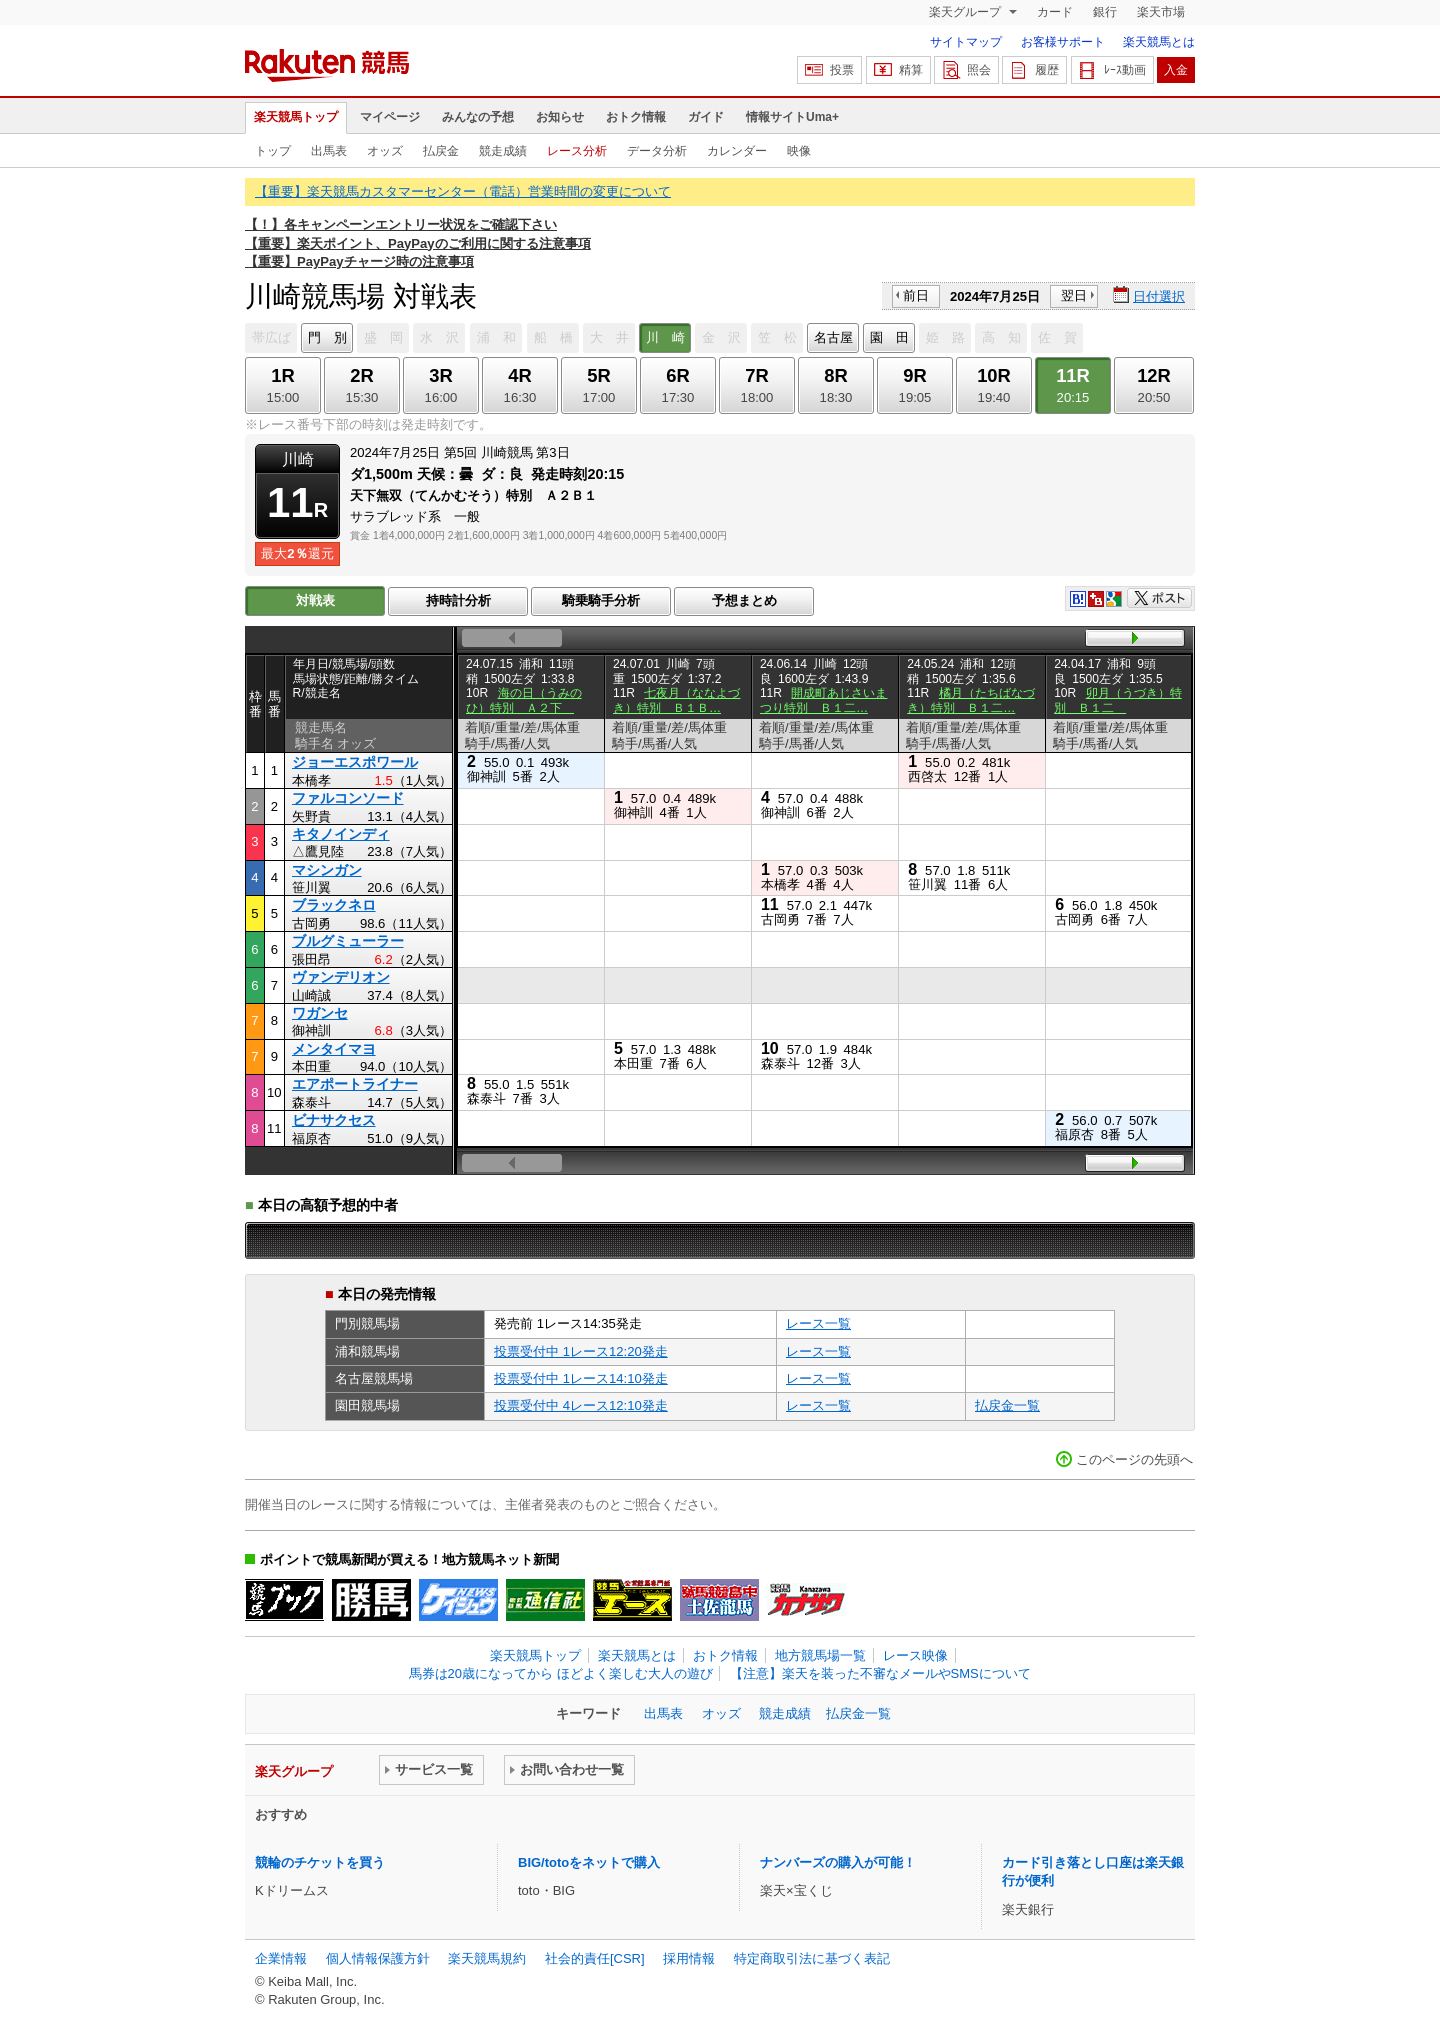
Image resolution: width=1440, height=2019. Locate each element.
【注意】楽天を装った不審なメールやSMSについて (880, 1673)
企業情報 (281, 1958)
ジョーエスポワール (355, 762)
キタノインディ (341, 834)
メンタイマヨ (334, 1049)
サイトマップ (966, 42)
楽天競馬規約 (487, 1958)
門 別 (327, 337)
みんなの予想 (478, 117)
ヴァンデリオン (341, 977)
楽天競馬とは (1159, 42)
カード (1055, 12)
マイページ (390, 117)
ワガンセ (320, 1013)
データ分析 (657, 151)
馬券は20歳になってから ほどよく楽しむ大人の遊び (561, 1673)
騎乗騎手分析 (601, 600)
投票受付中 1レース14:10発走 (581, 1378)
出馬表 (329, 151)
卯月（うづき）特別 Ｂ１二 (1118, 700)
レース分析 (577, 151)
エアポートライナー (355, 1084)
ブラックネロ (334, 905)
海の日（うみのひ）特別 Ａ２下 (524, 700)
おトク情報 (636, 117)
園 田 (889, 337)
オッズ (385, 151)
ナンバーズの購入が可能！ (838, 1862)
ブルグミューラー (348, 941)
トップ (273, 151)
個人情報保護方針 (378, 1958)
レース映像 (915, 1655)
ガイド (706, 117)
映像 (799, 151)
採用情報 (689, 1958)
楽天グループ (966, 12)
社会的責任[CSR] (595, 1958)
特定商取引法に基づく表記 (812, 1958)
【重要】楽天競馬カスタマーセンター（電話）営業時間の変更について (463, 191)
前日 (916, 295)
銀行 (1105, 12)
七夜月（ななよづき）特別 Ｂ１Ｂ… (677, 700)
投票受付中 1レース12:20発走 (581, 1351)
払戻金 (441, 151)
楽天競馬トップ (296, 117)
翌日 (1074, 295)
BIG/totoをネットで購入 (589, 1862)
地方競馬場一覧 (820, 1655)
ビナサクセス (334, 1120)
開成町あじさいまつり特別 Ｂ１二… (824, 700)
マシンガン (327, 870)
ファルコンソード (348, 798)
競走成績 (503, 151)
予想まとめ (744, 600)
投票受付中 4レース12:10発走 (581, 1405)
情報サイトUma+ (792, 117)
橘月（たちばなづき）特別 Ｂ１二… (971, 700)
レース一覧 (818, 1323)
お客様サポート (1063, 42)
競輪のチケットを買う (320, 1862)
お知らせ (560, 117)
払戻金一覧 (1007, 1405)
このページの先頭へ (1134, 1459)
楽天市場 (1161, 12)
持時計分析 (458, 600)
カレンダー (737, 151)
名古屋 (833, 337)
